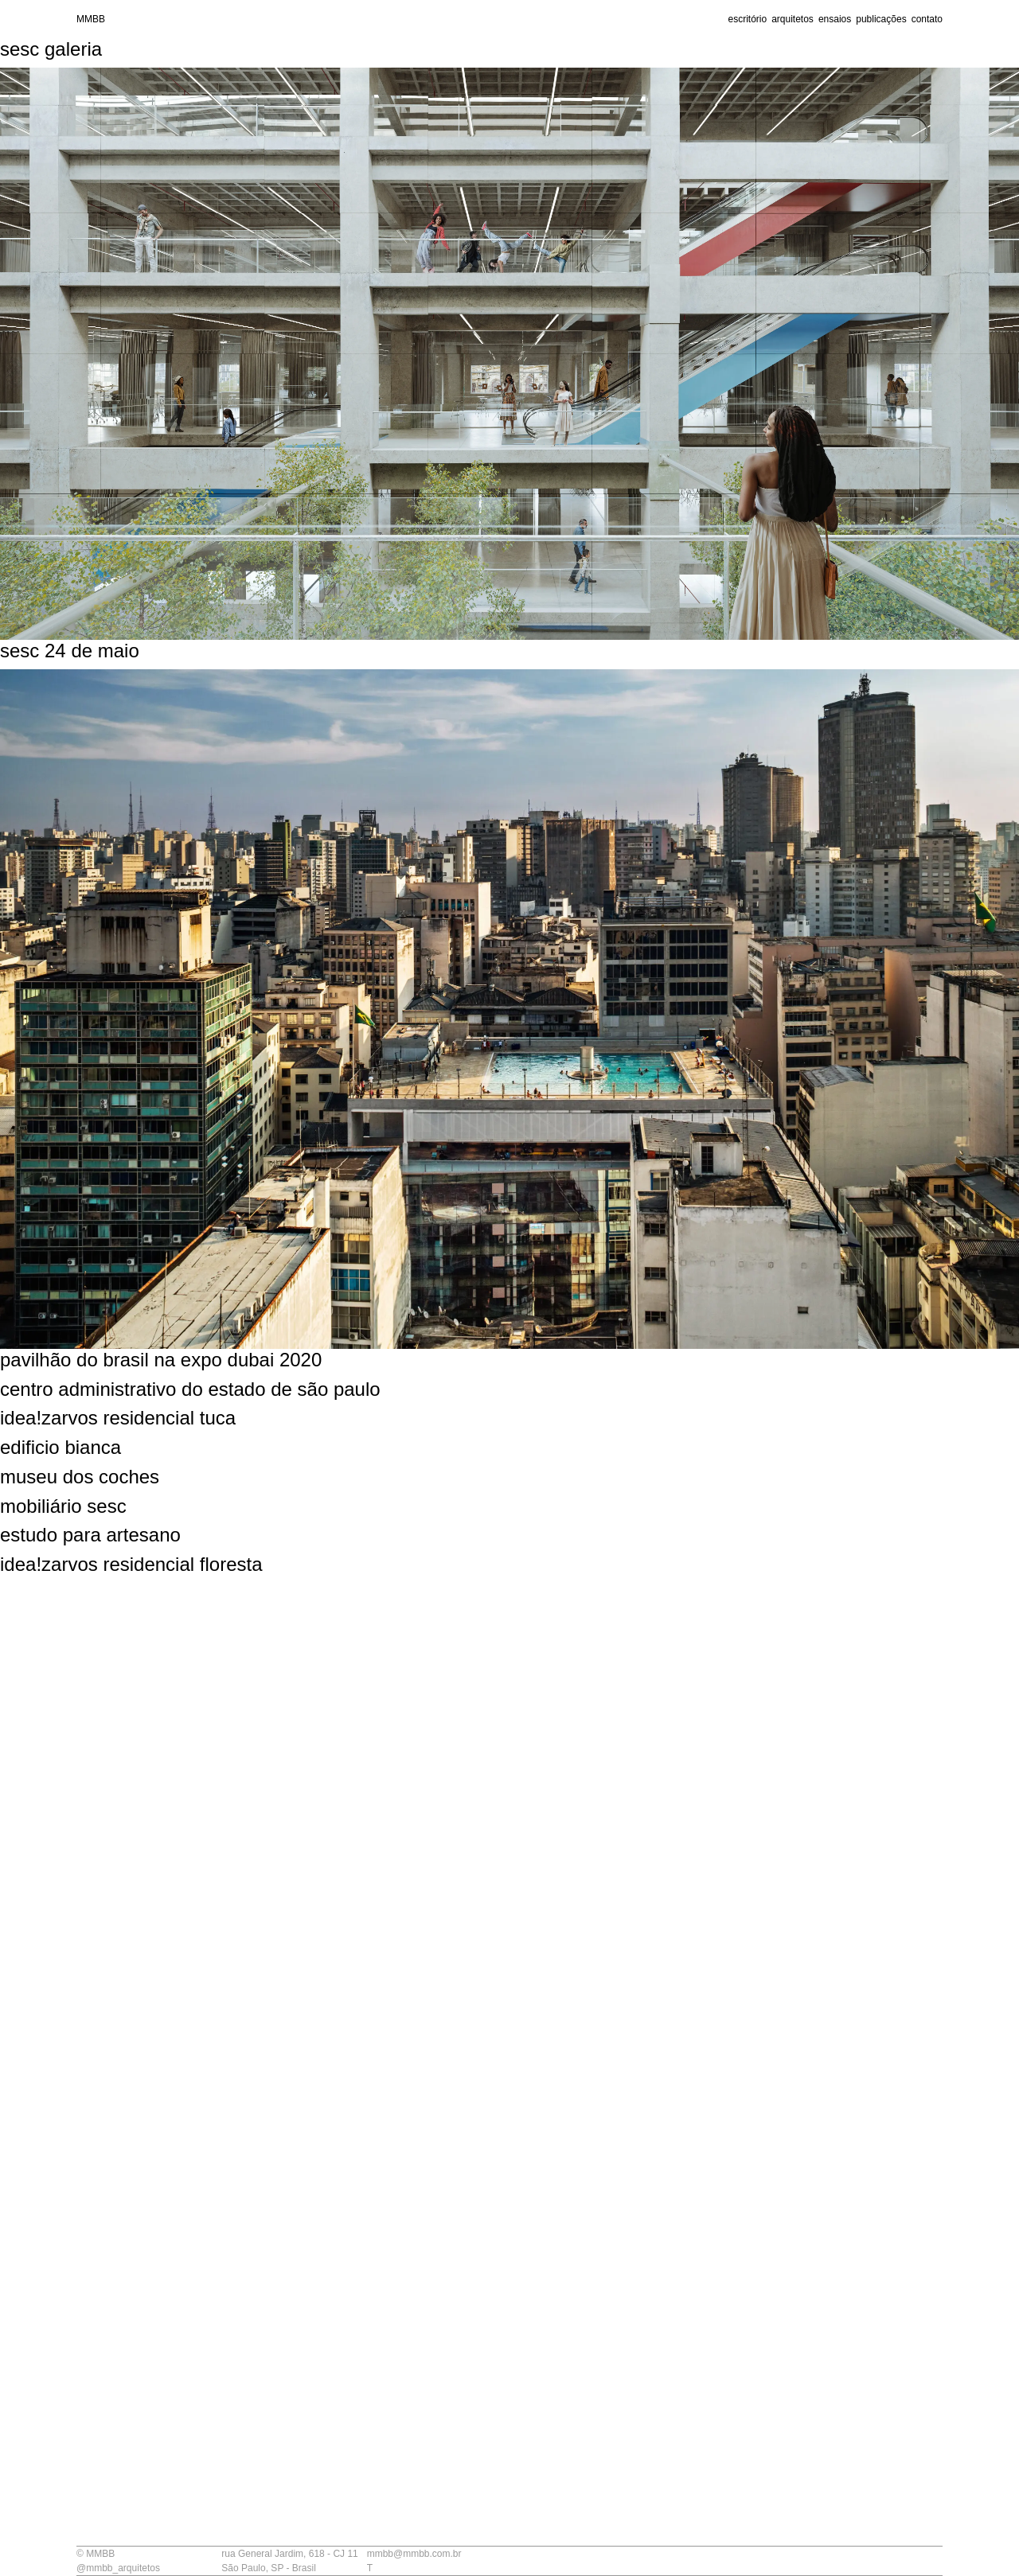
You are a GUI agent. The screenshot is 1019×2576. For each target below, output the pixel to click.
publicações (881, 19)
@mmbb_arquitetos (118, 2568)
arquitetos (792, 19)
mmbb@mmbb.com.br (414, 2553)
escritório (747, 19)
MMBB (90, 19)
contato (927, 19)
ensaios (834, 19)
